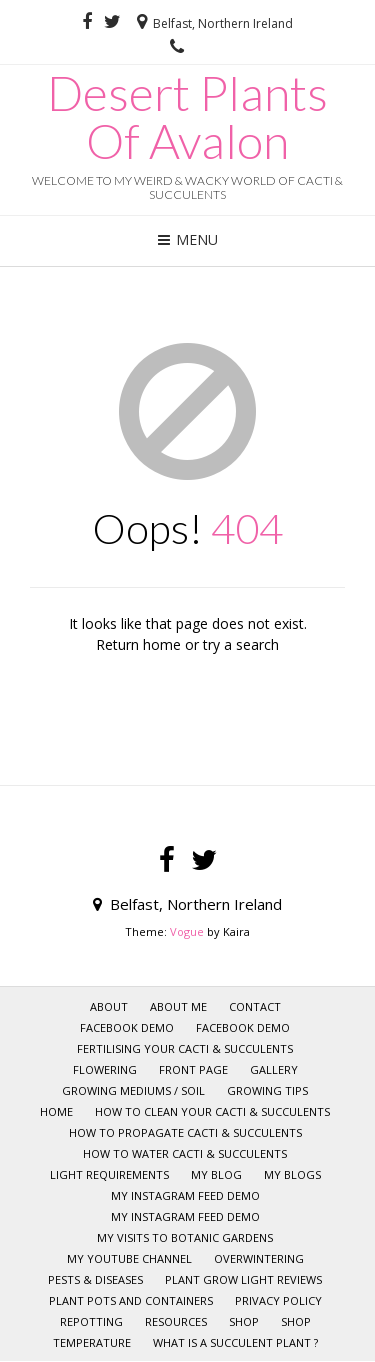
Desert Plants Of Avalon (187, 117)
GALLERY (274, 1069)
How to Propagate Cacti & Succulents (185, 1132)
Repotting (91, 1321)
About (109, 1006)
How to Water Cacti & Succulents (185, 1153)
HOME (56, 1111)
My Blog (216, 1174)
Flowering (105, 1069)
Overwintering (259, 1258)
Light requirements (109, 1174)
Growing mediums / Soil (133, 1090)
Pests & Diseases (95, 1279)
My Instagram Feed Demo (185, 1195)
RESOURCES (176, 1321)
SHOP (244, 1321)
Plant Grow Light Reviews (243, 1279)
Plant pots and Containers (131, 1300)
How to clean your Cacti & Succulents (212, 1111)
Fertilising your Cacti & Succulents (185, 1048)
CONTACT (255, 1006)
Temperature (92, 1342)
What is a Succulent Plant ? (235, 1342)
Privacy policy (278, 1300)
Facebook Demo (127, 1027)
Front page (193, 1069)
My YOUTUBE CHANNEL (129, 1258)
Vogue (187, 931)
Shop (296, 1321)
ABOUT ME (178, 1006)
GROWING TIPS (267, 1090)
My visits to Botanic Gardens (185, 1237)
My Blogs (292, 1174)
